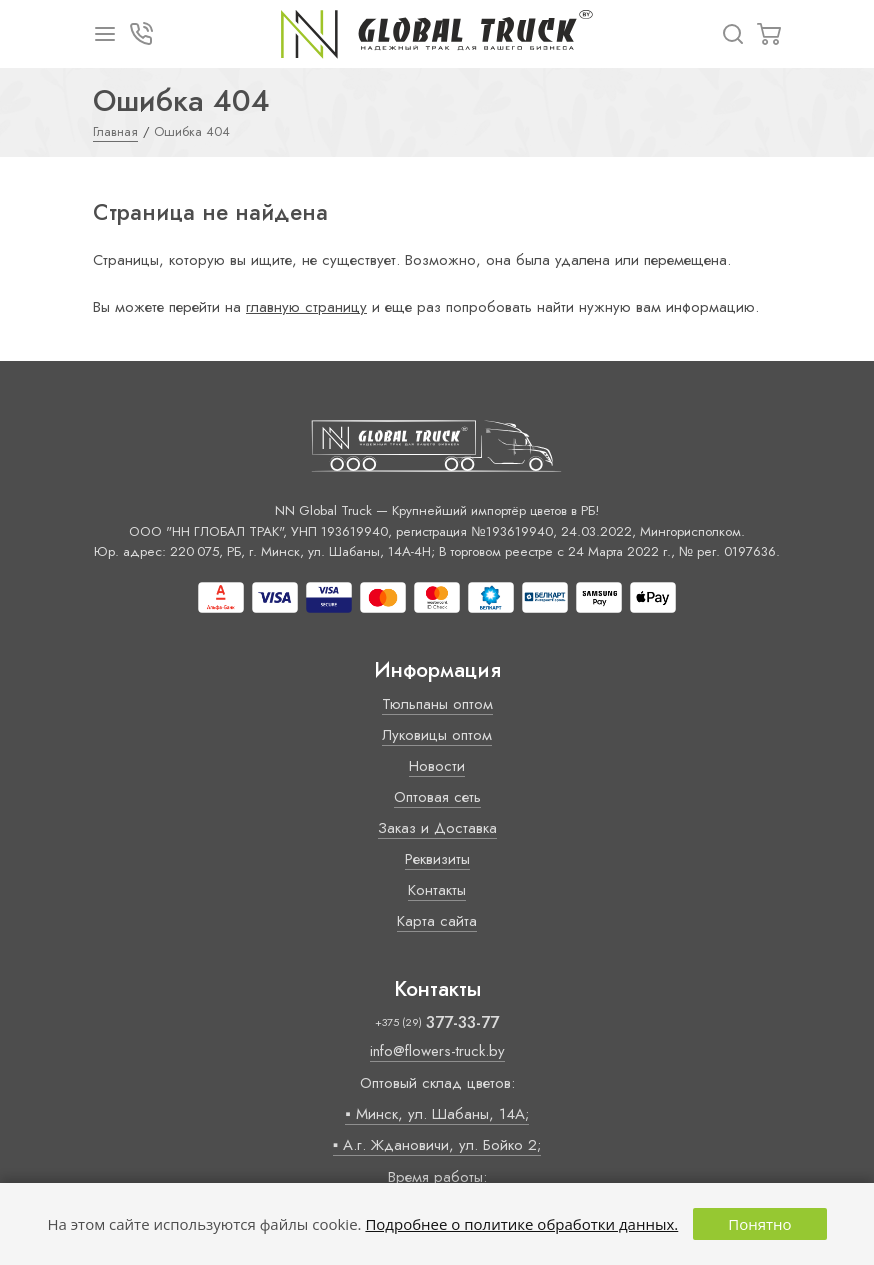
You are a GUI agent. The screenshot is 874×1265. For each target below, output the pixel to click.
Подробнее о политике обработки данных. (521, 1224)
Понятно (759, 1224)
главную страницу (306, 307)
